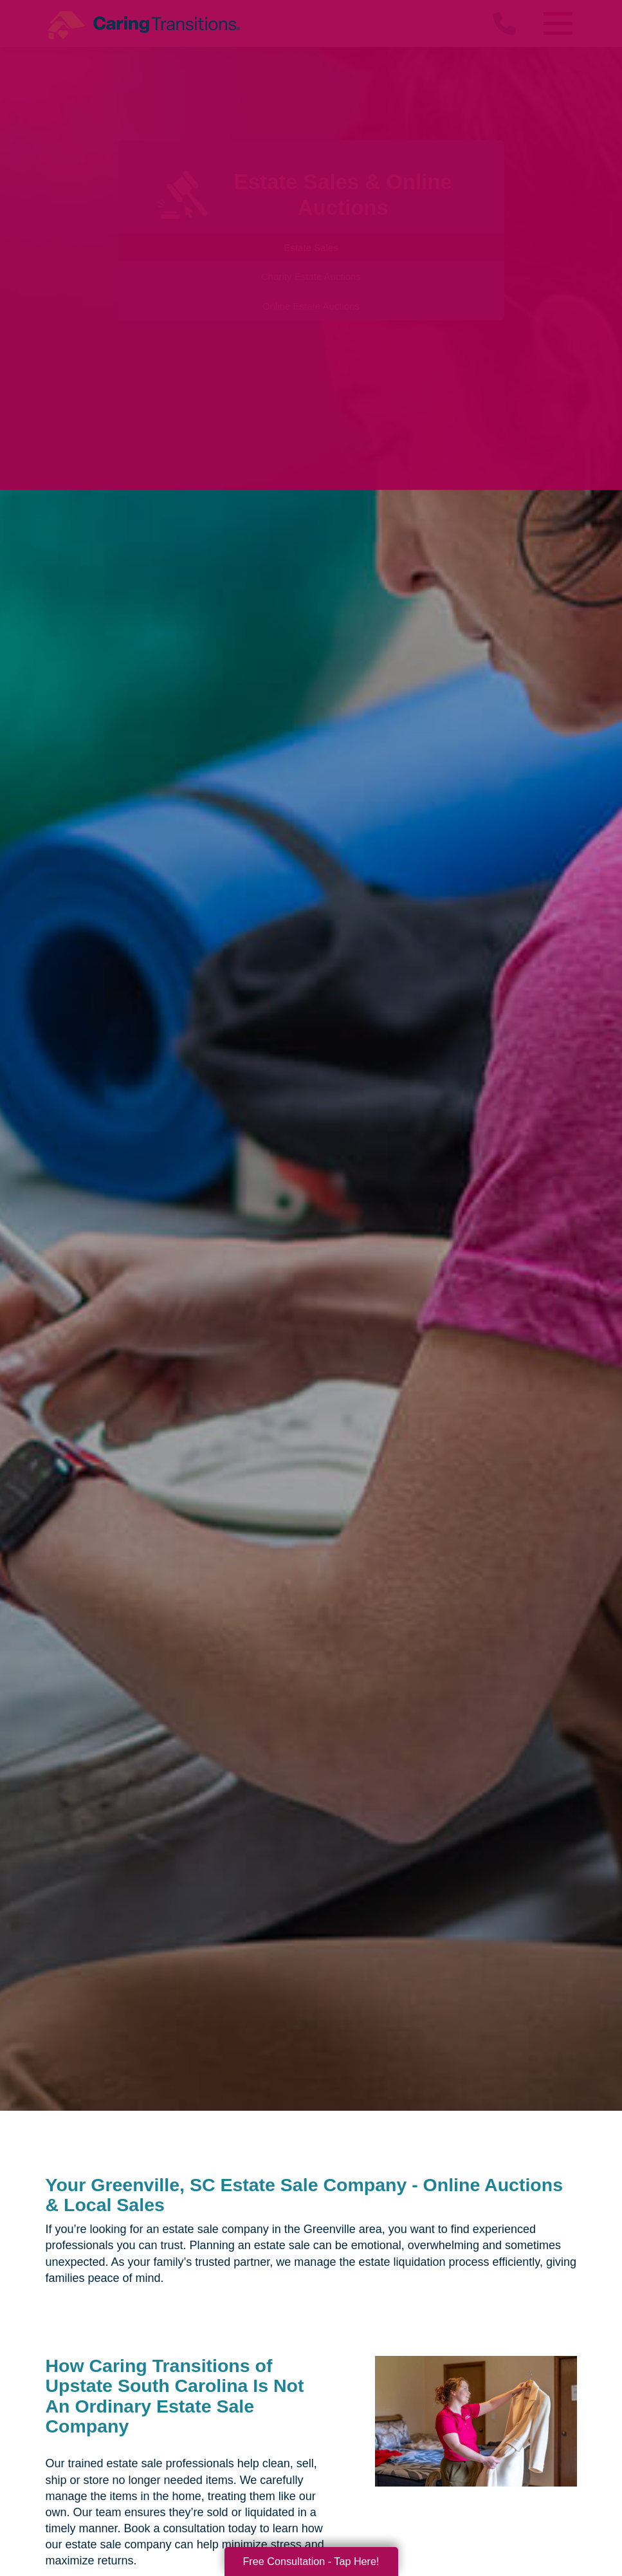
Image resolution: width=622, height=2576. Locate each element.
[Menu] (557, 23)
